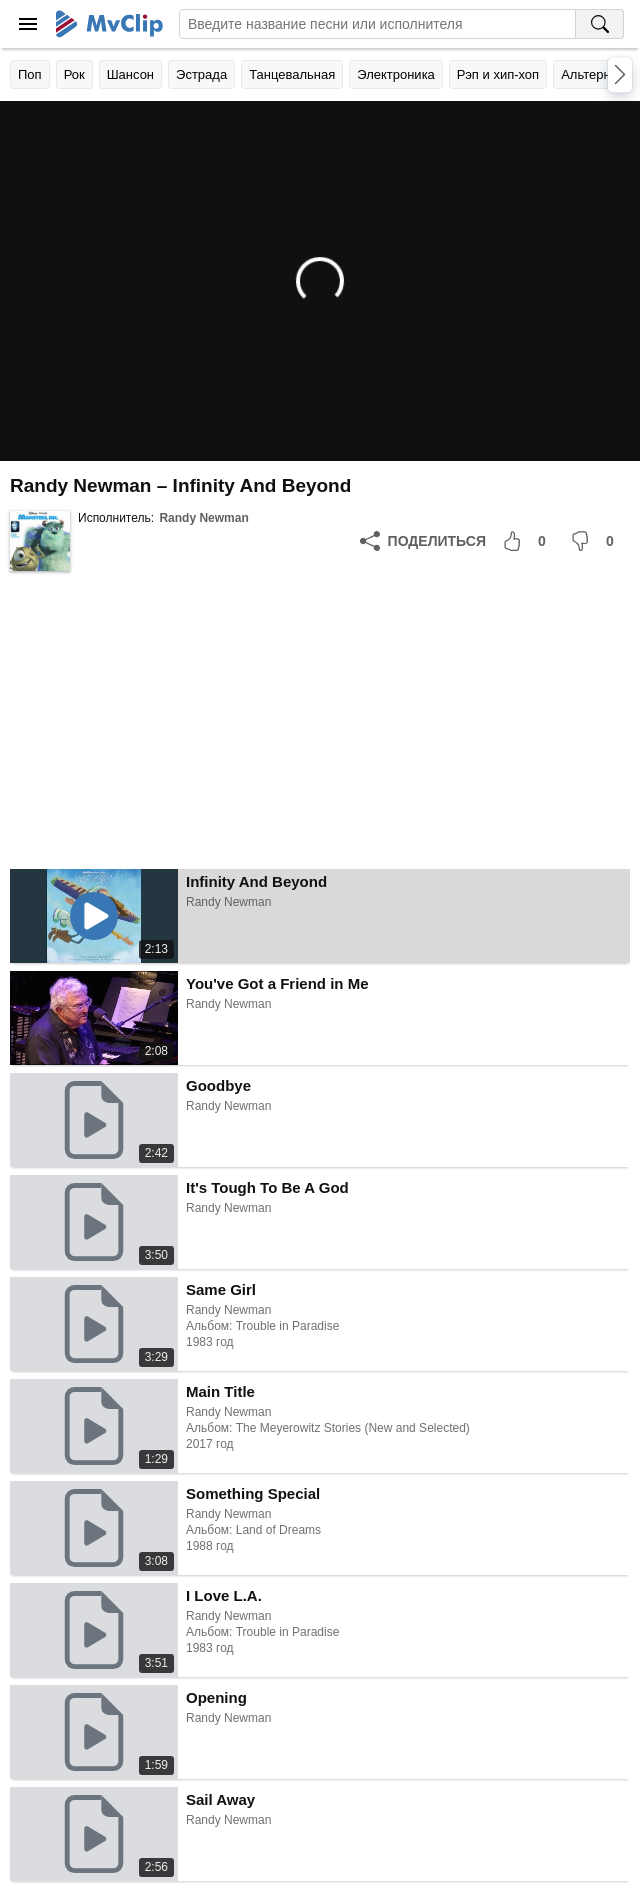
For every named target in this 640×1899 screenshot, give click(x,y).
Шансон (130, 74)
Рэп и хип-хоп (498, 74)
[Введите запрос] (377, 24)
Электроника (396, 74)
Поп (30, 74)
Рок (74, 74)
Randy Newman (203, 518)
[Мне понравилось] (528, 541)
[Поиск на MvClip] (600, 24)
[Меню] (28, 24)
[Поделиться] (423, 541)
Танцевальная (292, 74)
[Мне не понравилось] (596, 541)
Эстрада (201, 74)
